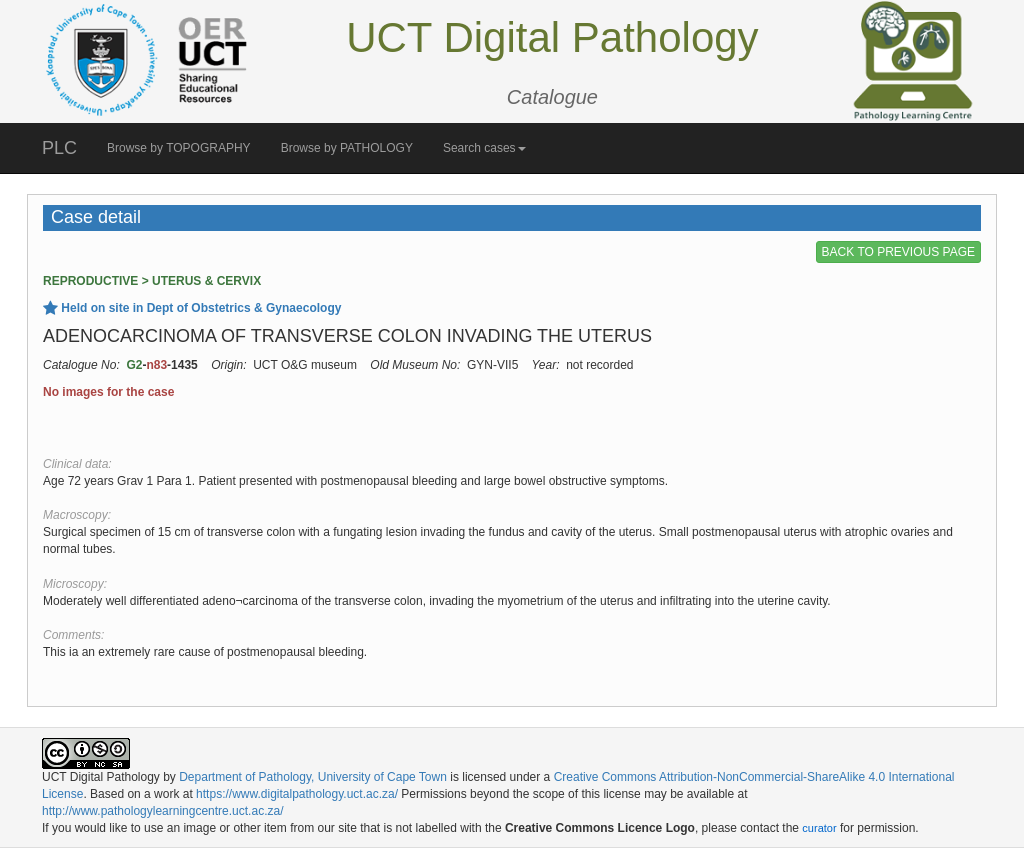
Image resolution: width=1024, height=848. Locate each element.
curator (819, 828)
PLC (59, 148)
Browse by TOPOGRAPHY (179, 148)
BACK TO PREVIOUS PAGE (898, 252)
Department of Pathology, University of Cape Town (313, 777)
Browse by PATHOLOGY (347, 148)
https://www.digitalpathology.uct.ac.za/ (297, 794)
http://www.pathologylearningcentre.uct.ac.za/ (162, 811)
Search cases (484, 148)
